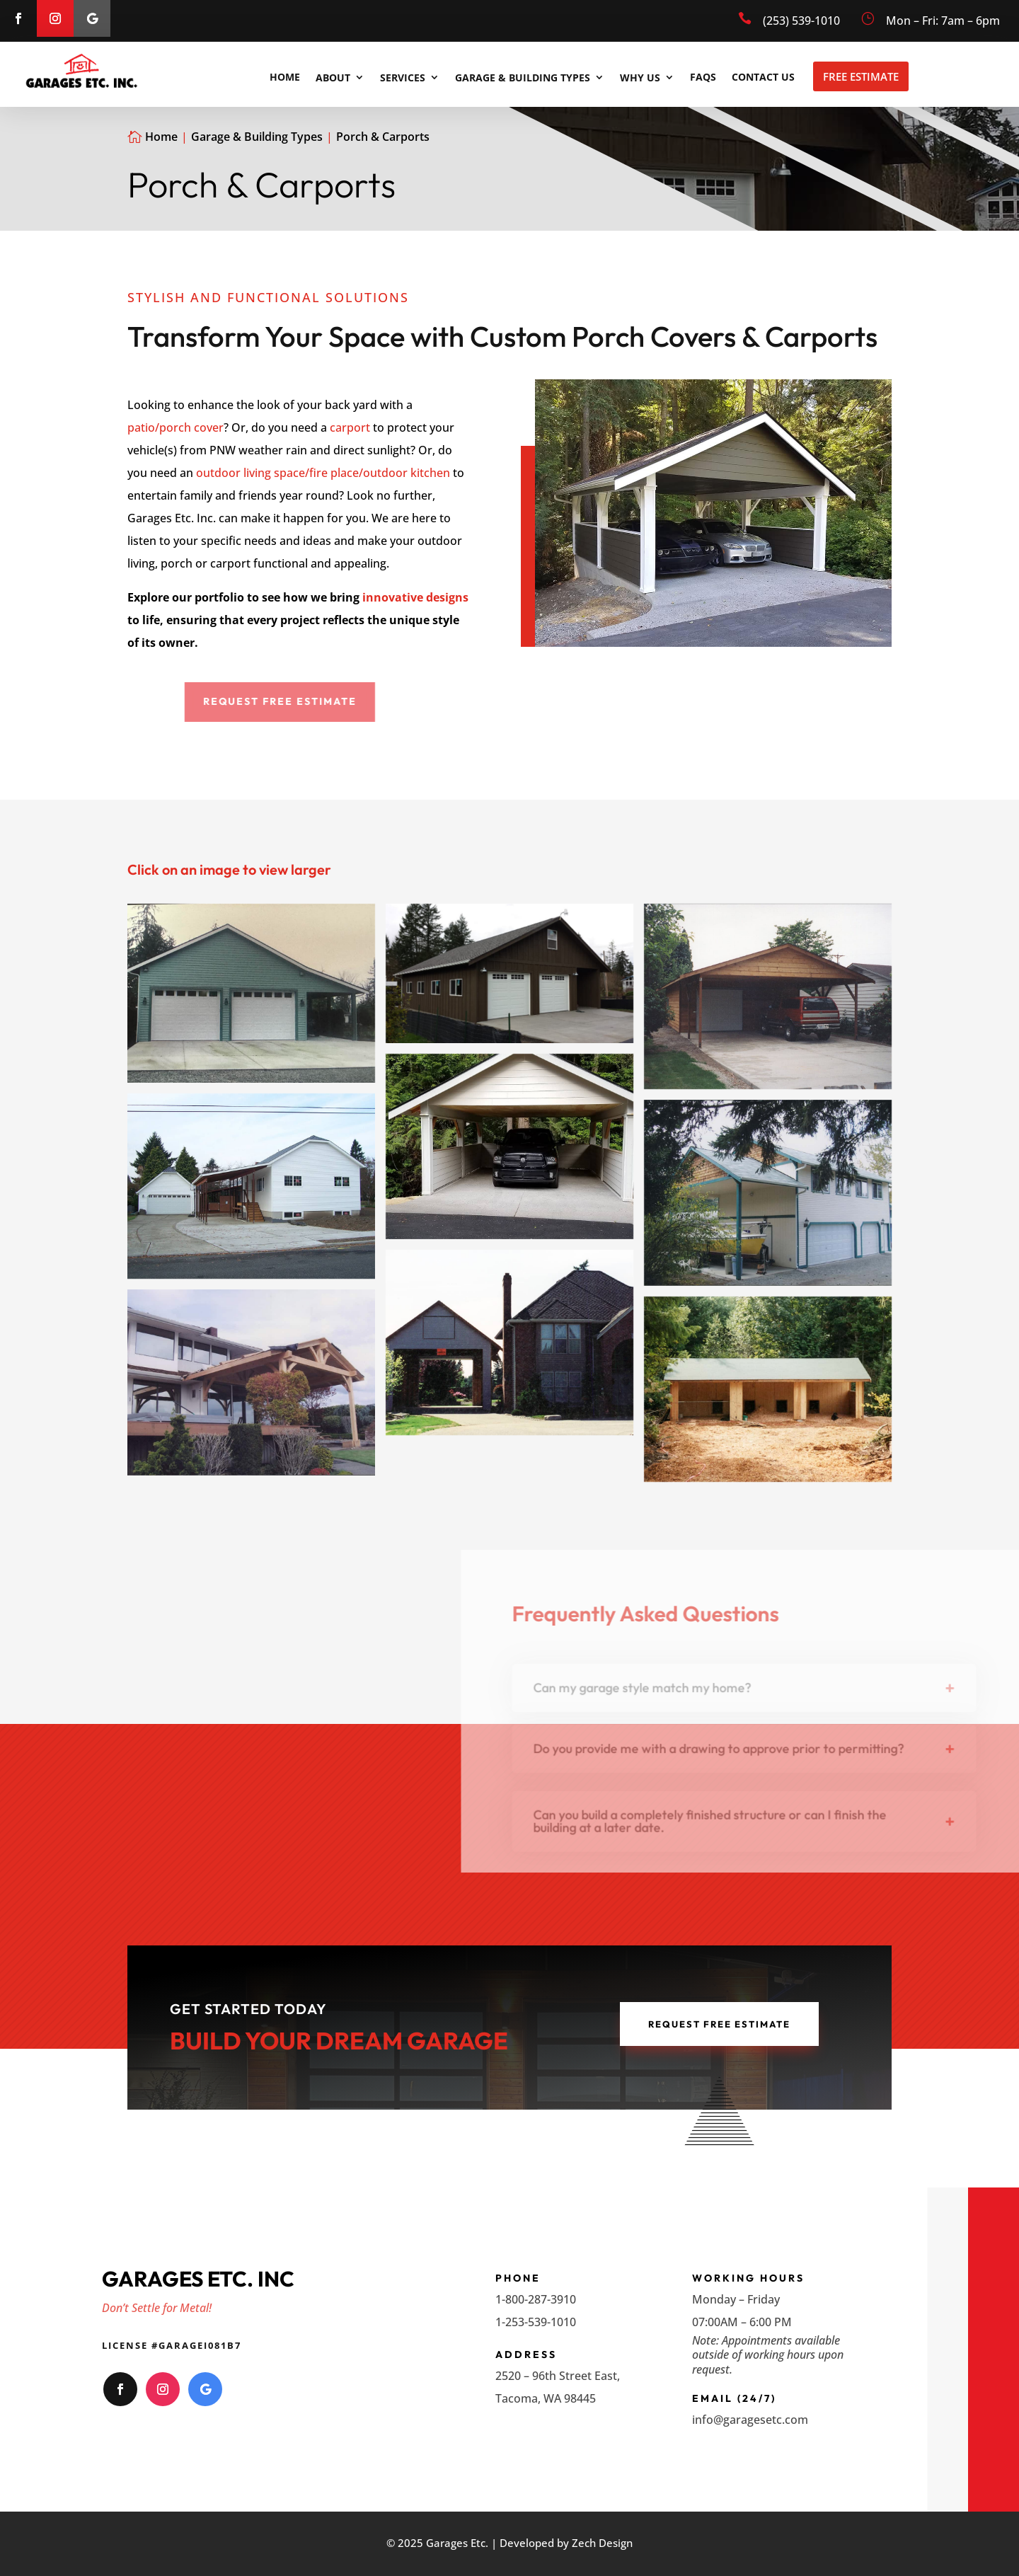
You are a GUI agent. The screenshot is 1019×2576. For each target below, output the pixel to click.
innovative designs (415, 597)
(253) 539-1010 (801, 20)
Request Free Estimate (719, 2024)
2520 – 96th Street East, (557, 2376)
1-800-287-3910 (535, 2299)
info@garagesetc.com (750, 2419)
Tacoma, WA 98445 (545, 2398)
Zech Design (602, 2543)
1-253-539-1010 (535, 2322)
